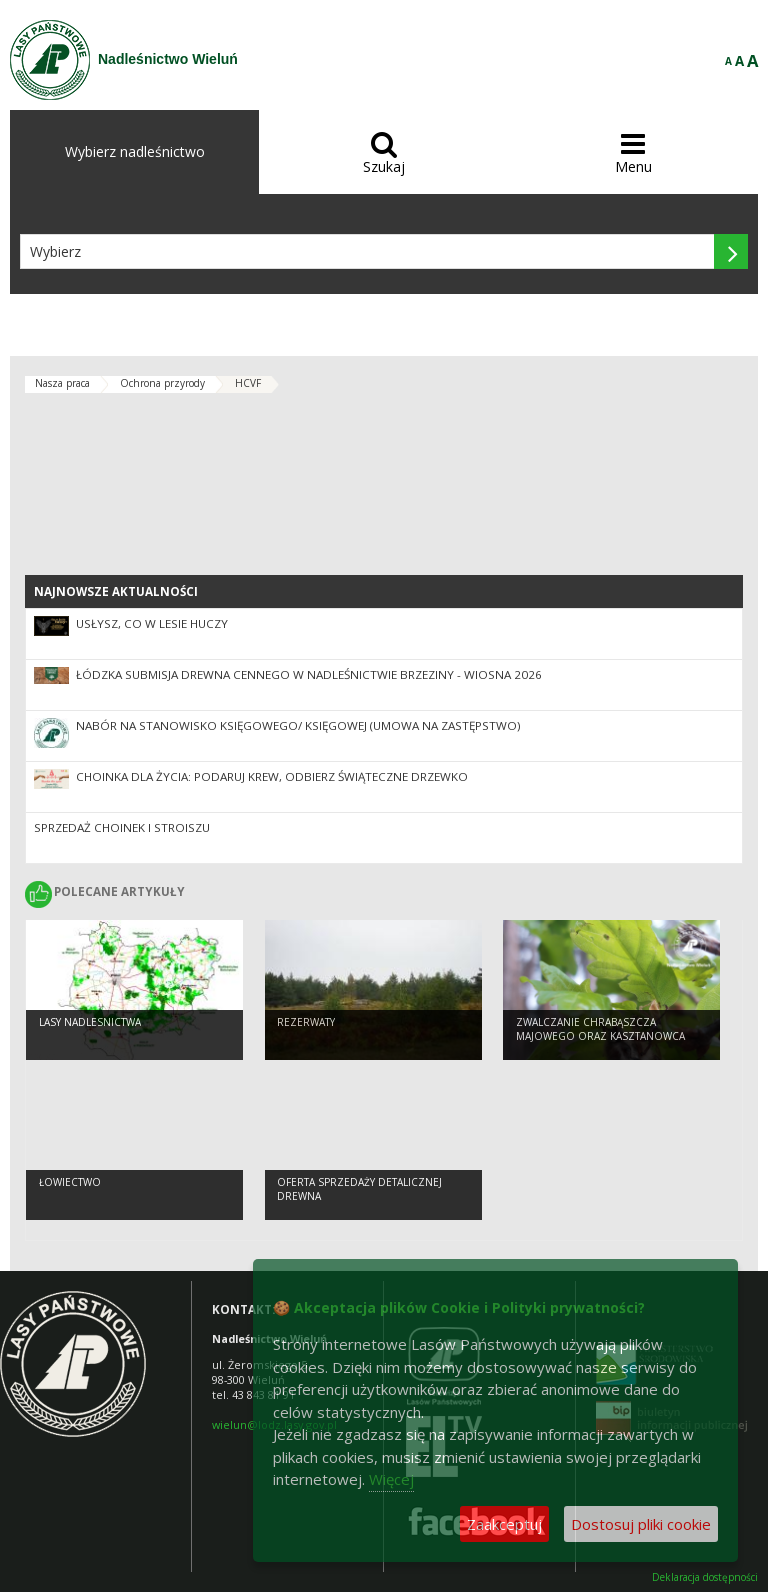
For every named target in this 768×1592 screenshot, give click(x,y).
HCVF (248, 383)
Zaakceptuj (504, 1524)
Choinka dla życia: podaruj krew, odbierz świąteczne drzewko (272, 776)
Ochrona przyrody (162, 383)
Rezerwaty (306, 1022)
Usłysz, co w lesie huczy (152, 623)
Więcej (391, 1479)
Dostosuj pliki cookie (641, 1524)
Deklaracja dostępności (705, 1577)
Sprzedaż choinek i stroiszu (122, 827)
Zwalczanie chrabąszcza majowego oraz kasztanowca (600, 1029)
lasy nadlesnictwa (90, 1022)
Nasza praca (62, 383)
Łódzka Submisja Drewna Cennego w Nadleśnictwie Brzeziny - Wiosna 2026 (309, 674)
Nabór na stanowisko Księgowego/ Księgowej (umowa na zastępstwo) (298, 725)
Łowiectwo (70, 1182)
